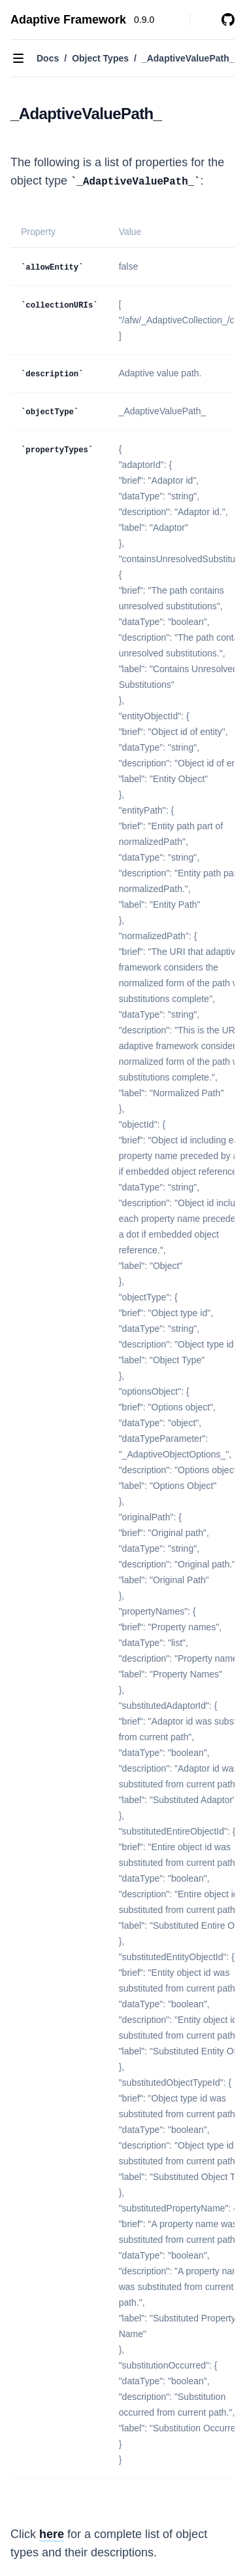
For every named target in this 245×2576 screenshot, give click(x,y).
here (51, 2534)
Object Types (100, 58)
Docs (48, 58)
